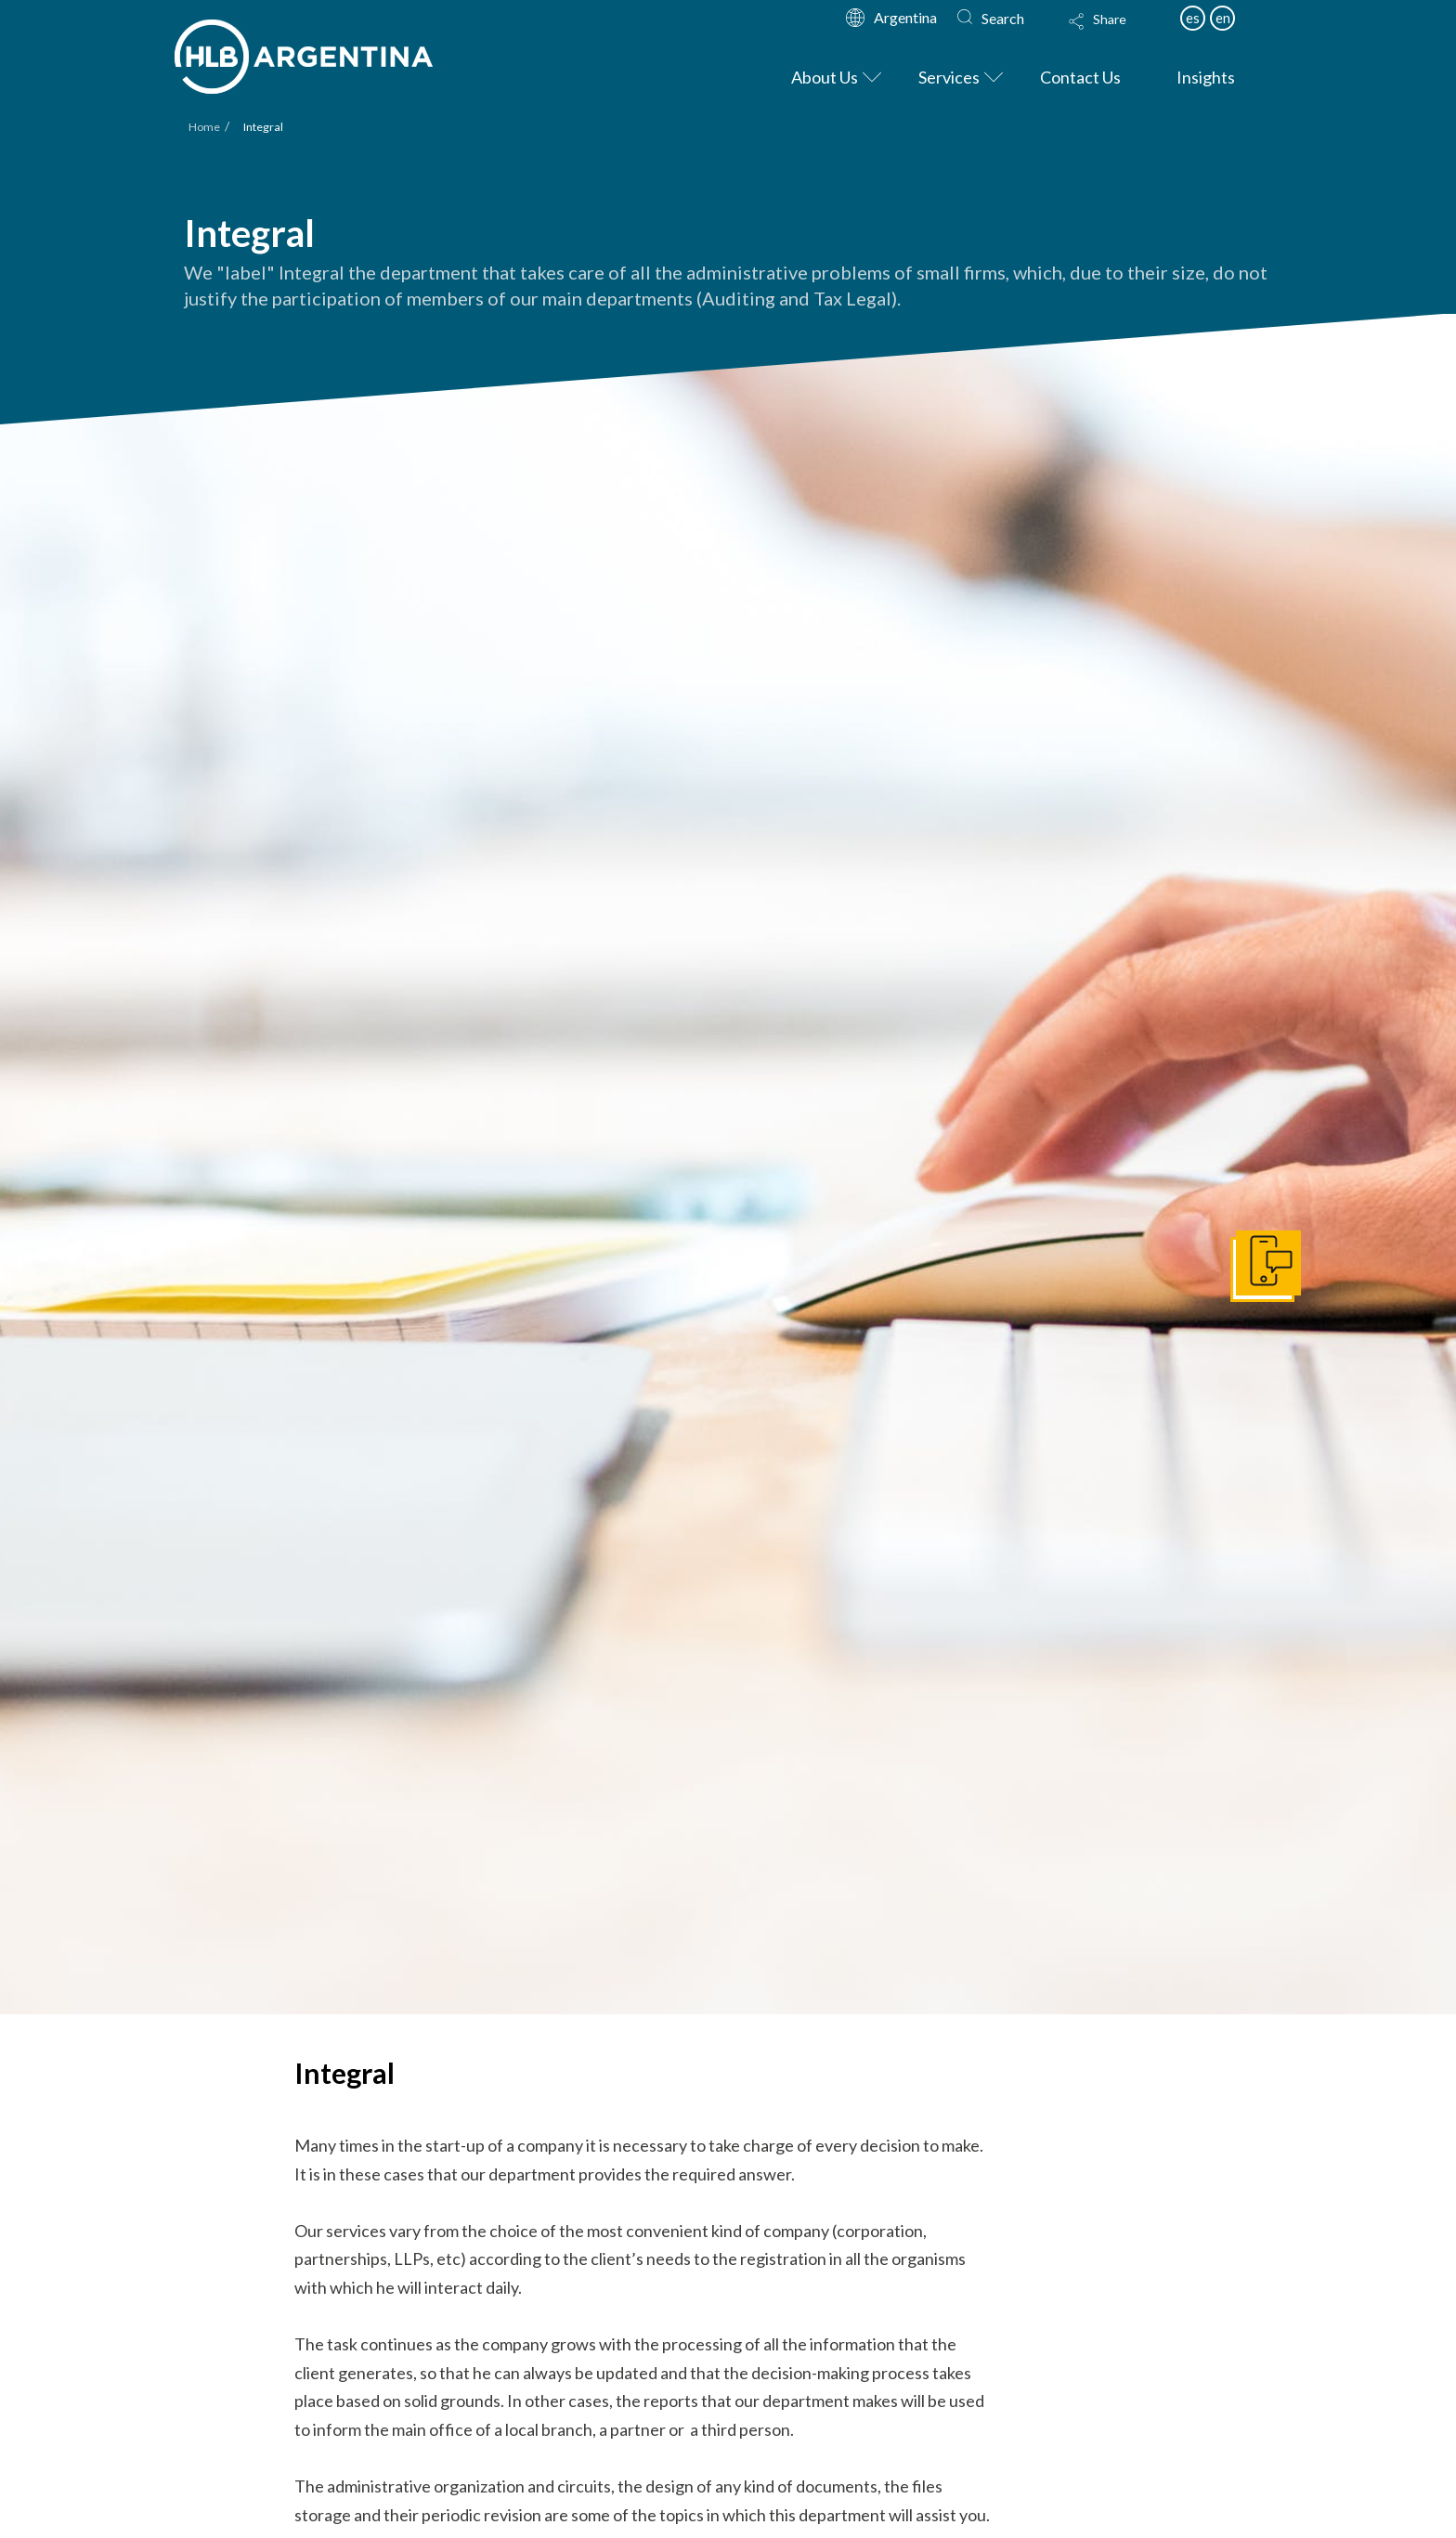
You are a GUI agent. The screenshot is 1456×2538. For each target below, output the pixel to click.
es (1193, 17)
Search (1003, 18)
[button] (1115, 33)
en (1223, 17)
